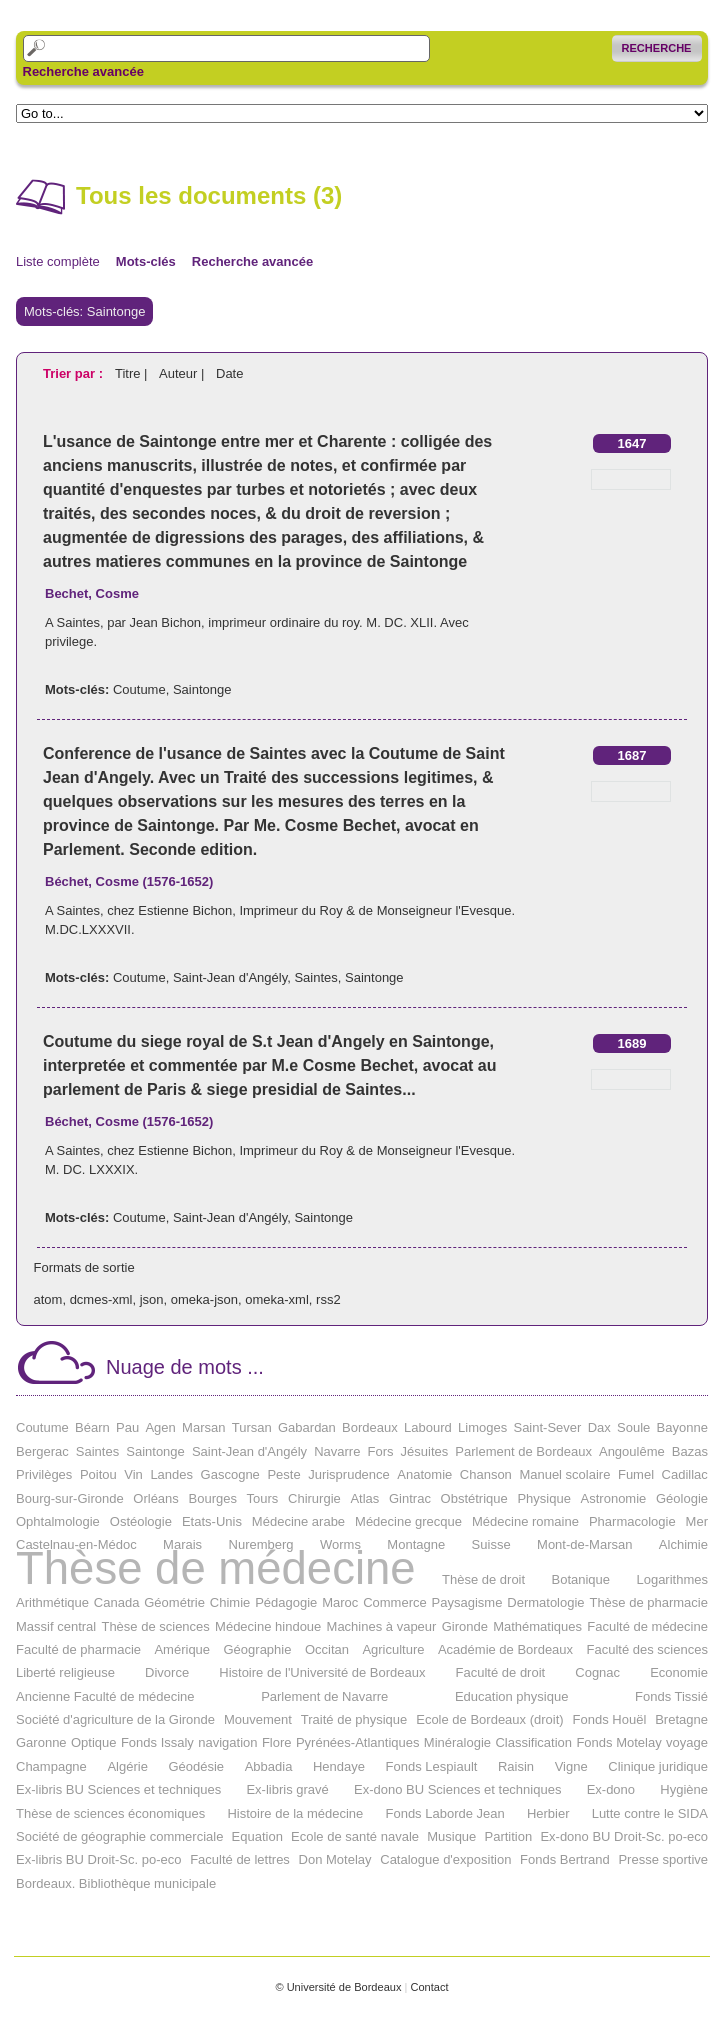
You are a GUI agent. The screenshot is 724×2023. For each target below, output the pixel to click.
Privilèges (44, 1474)
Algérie (127, 1766)
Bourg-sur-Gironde (70, 1498)
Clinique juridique (658, 1766)
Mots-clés (146, 261)
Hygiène (684, 1789)
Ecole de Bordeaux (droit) (489, 1719)
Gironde (465, 1626)
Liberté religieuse (65, 1672)
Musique (451, 1836)
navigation (227, 1742)
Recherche (657, 48)
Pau (127, 1427)
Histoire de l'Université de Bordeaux (322, 1672)
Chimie (230, 1602)
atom (48, 1299)
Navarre (337, 1451)
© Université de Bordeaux (338, 1987)
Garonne (41, 1742)
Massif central (56, 1626)
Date (229, 373)
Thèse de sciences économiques (110, 1813)
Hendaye (339, 1766)
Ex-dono (611, 1789)
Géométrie (174, 1602)
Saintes (315, 977)
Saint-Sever (547, 1427)
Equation (257, 1836)
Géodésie (196, 1766)
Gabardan (307, 1427)
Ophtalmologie (58, 1521)
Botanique (581, 1579)
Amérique (182, 1649)
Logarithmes (672, 1579)
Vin (133, 1474)
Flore (277, 1742)
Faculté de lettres (240, 1859)
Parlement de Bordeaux (523, 1451)
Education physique (511, 1696)
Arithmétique (52, 1602)
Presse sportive (663, 1859)
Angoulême (632, 1451)
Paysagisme (467, 1602)
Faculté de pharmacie (78, 1649)
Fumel (636, 1474)
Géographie (258, 1649)
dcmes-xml (101, 1299)
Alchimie (683, 1544)
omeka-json (204, 1299)
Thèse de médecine (216, 1568)
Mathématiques (537, 1626)
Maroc (340, 1602)
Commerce (395, 1602)
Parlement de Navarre (324, 1696)
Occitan (327, 1649)
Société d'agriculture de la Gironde (115, 1719)
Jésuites (425, 1451)
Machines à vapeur (382, 1626)
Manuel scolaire (564, 1474)
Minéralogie (457, 1742)
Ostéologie (141, 1521)
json (152, 1299)
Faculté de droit (501, 1672)
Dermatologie (545, 1602)
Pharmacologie (632, 1521)
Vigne (571, 1766)
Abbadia (269, 1766)
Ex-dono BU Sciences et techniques (457, 1789)
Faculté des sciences (647, 1649)
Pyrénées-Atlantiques (358, 1742)
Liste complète (58, 261)
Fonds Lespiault (432, 1766)
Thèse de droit (483, 1579)
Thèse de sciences (155, 1626)
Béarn (92, 1427)
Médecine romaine (525, 1521)
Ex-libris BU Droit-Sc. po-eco (98, 1859)
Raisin (516, 1766)
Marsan (203, 1427)
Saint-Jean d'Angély (230, 977)
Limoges (482, 1427)
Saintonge (202, 689)
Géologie (682, 1498)
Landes (171, 1474)
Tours (263, 1498)
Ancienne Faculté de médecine (105, 1696)
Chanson (486, 1474)
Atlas (364, 1498)
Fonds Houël (610, 1719)
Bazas (690, 1451)
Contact (429, 1987)
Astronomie (614, 1498)
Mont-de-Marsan (584, 1544)
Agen (160, 1427)
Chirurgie (314, 1498)
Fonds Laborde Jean (444, 1813)
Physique (543, 1498)
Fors (380, 1451)
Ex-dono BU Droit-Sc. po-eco (624, 1836)
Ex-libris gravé (287, 1789)
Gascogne (230, 1474)
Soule (633, 1427)
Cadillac (685, 1474)
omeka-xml (277, 1299)
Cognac (597, 1672)
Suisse (491, 1544)
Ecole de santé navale (355, 1836)
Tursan (252, 1427)
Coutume (139, 689)
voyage (687, 1742)
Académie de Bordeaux (505, 1649)
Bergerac (42, 1451)
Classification (533, 1742)
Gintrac (410, 1498)
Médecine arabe (298, 1521)
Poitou (98, 1474)
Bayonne (682, 1427)
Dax (599, 1427)
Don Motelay (335, 1859)
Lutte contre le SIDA (650, 1813)
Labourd (428, 1427)
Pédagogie (286, 1602)
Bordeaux (370, 1427)
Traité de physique (354, 1719)
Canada (117, 1602)
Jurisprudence (349, 1474)
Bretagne (681, 1719)
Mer (697, 1521)
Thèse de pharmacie (648, 1602)
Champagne (51, 1766)
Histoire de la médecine (295, 1813)
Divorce (167, 1672)
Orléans (156, 1498)
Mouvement (258, 1719)
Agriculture (393, 1649)
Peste (283, 1474)
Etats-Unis (212, 1521)
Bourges (213, 1498)
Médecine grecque (408, 1521)
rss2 (328, 1299)
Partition (509, 1836)
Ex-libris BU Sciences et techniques (118, 1789)
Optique (94, 1742)
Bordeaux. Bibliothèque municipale (116, 1883)
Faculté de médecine (647, 1626)
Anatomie (424, 1474)
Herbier (548, 1813)
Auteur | (183, 373)
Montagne (416, 1544)
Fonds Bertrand (565, 1859)
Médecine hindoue (268, 1626)
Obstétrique (474, 1498)
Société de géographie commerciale (119, 1836)
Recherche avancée (83, 72)
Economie (679, 1672)
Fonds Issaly (157, 1742)
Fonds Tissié (671, 1696)
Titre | (133, 373)
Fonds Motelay (618, 1742)
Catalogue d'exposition (445, 1859)
